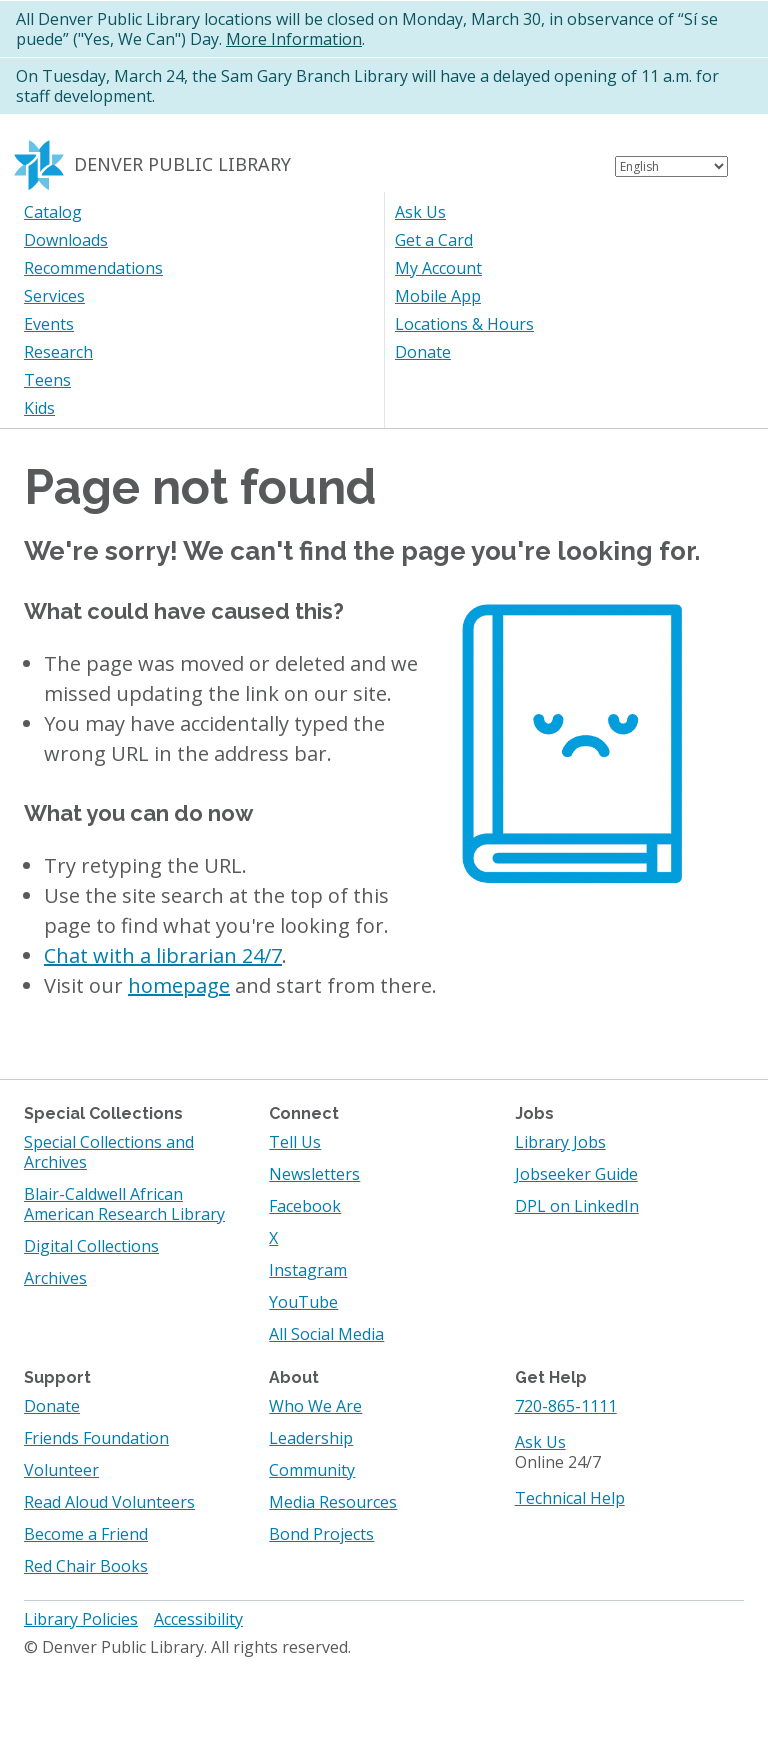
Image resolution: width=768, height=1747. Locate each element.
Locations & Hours (464, 324)
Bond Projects (321, 1534)
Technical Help (570, 1498)
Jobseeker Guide (576, 1174)
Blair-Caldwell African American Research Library (124, 1204)
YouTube (303, 1302)
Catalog (53, 212)
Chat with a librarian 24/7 (163, 955)
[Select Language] (671, 166)
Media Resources (333, 1502)
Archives (55, 1278)
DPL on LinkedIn (577, 1206)
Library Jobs (560, 1142)
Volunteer (61, 1470)
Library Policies (81, 1619)
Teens (47, 380)
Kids (39, 408)
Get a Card (434, 240)
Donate (423, 352)
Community (312, 1470)
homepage (179, 985)
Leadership (311, 1438)
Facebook (305, 1206)
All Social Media (326, 1334)
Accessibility (198, 1619)
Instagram (308, 1270)
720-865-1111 (566, 1406)
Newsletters (314, 1174)
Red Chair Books (86, 1566)
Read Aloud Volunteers (109, 1502)
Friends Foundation (96, 1438)
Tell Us (295, 1142)
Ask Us (420, 212)
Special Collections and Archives (109, 1152)
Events (49, 324)
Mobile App (438, 296)
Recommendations (93, 268)
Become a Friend (86, 1534)
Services (54, 296)
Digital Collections (91, 1246)
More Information (294, 39)
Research (58, 352)
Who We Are (315, 1406)
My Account (438, 268)
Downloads (66, 240)
